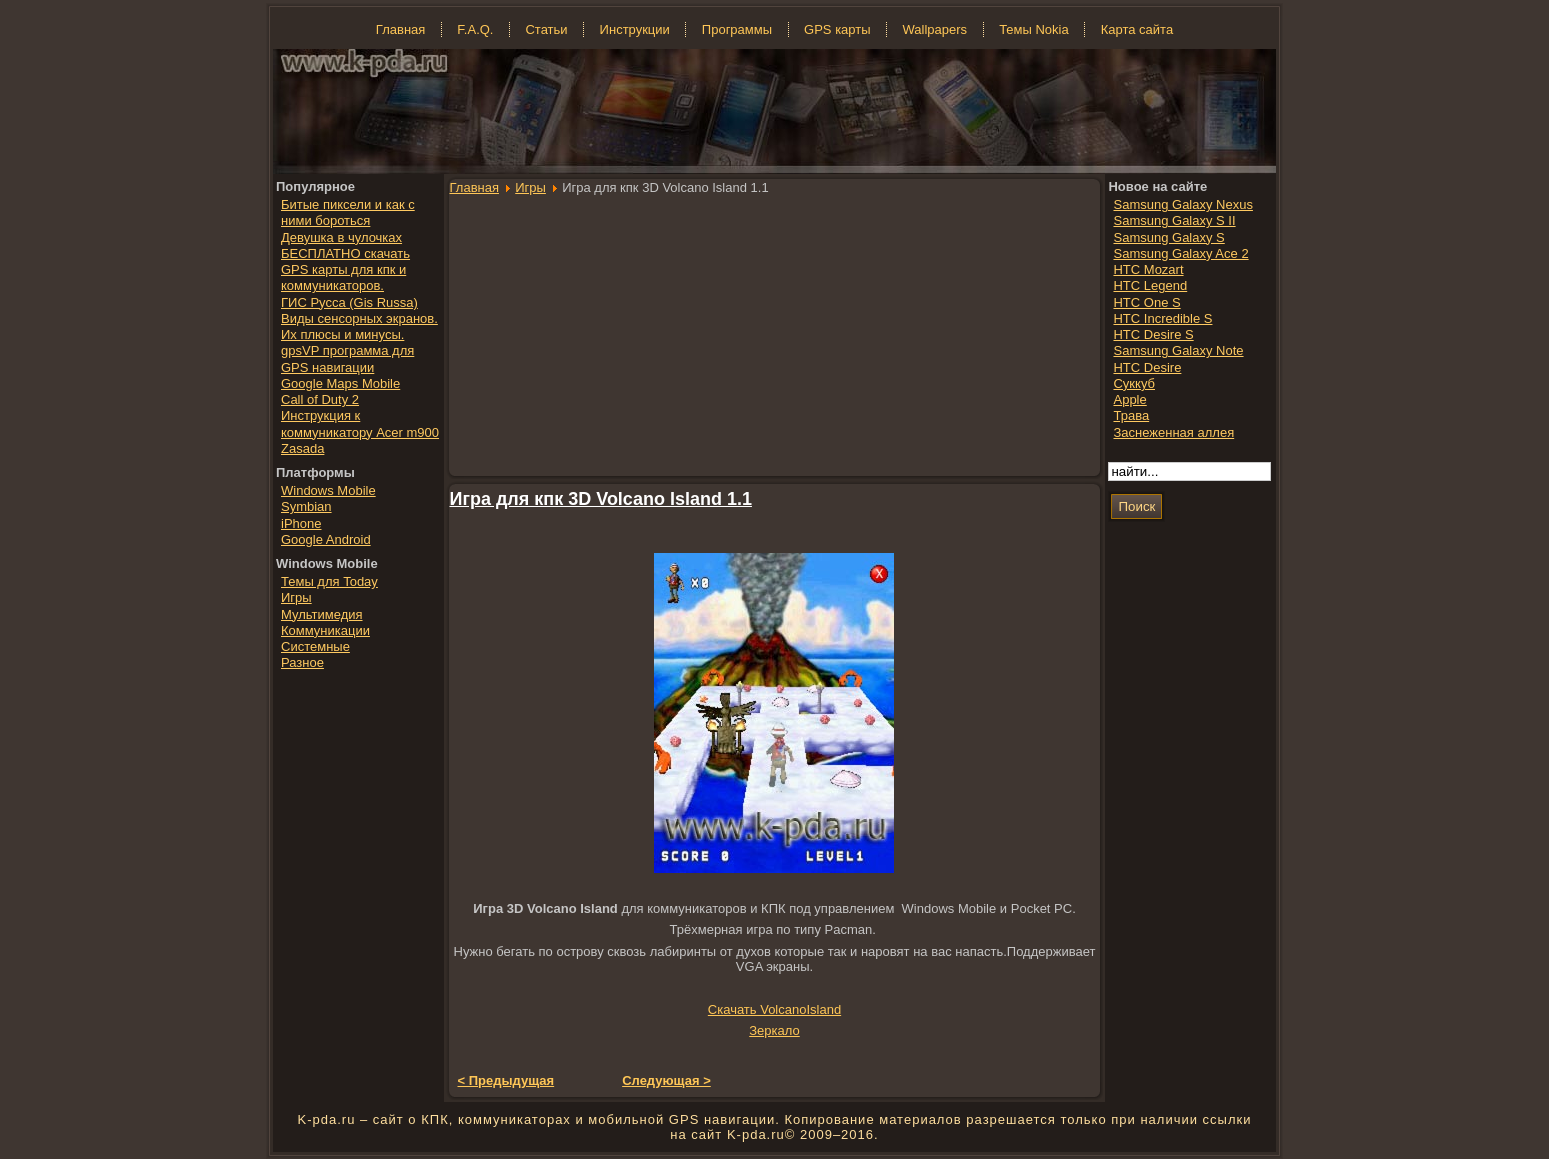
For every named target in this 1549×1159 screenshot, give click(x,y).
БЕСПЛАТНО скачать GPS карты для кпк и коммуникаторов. (345, 270)
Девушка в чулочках (341, 237)
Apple (1129, 399)
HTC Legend (1150, 285)
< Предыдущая (506, 1080)
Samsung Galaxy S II (1174, 220)
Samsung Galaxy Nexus (1182, 204)
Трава (1131, 415)
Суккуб (1134, 383)
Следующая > (666, 1080)
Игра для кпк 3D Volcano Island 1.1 (601, 499)
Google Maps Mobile (340, 383)
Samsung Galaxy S (1168, 237)
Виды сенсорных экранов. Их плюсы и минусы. (359, 326)
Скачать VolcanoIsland (774, 1009)
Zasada (302, 448)
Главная (474, 187)
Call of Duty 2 (320, 399)
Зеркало (774, 1030)
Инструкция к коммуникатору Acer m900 (360, 423)
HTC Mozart (1148, 269)
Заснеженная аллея (1173, 432)
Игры (530, 187)
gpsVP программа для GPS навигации (347, 358)
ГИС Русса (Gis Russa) (349, 302)
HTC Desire (1147, 367)
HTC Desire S (1153, 334)
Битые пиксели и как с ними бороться (348, 212)
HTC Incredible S (1162, 318)
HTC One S (1146, 302)
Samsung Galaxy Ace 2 (1180, 253)
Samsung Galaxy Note (1178, 350)
